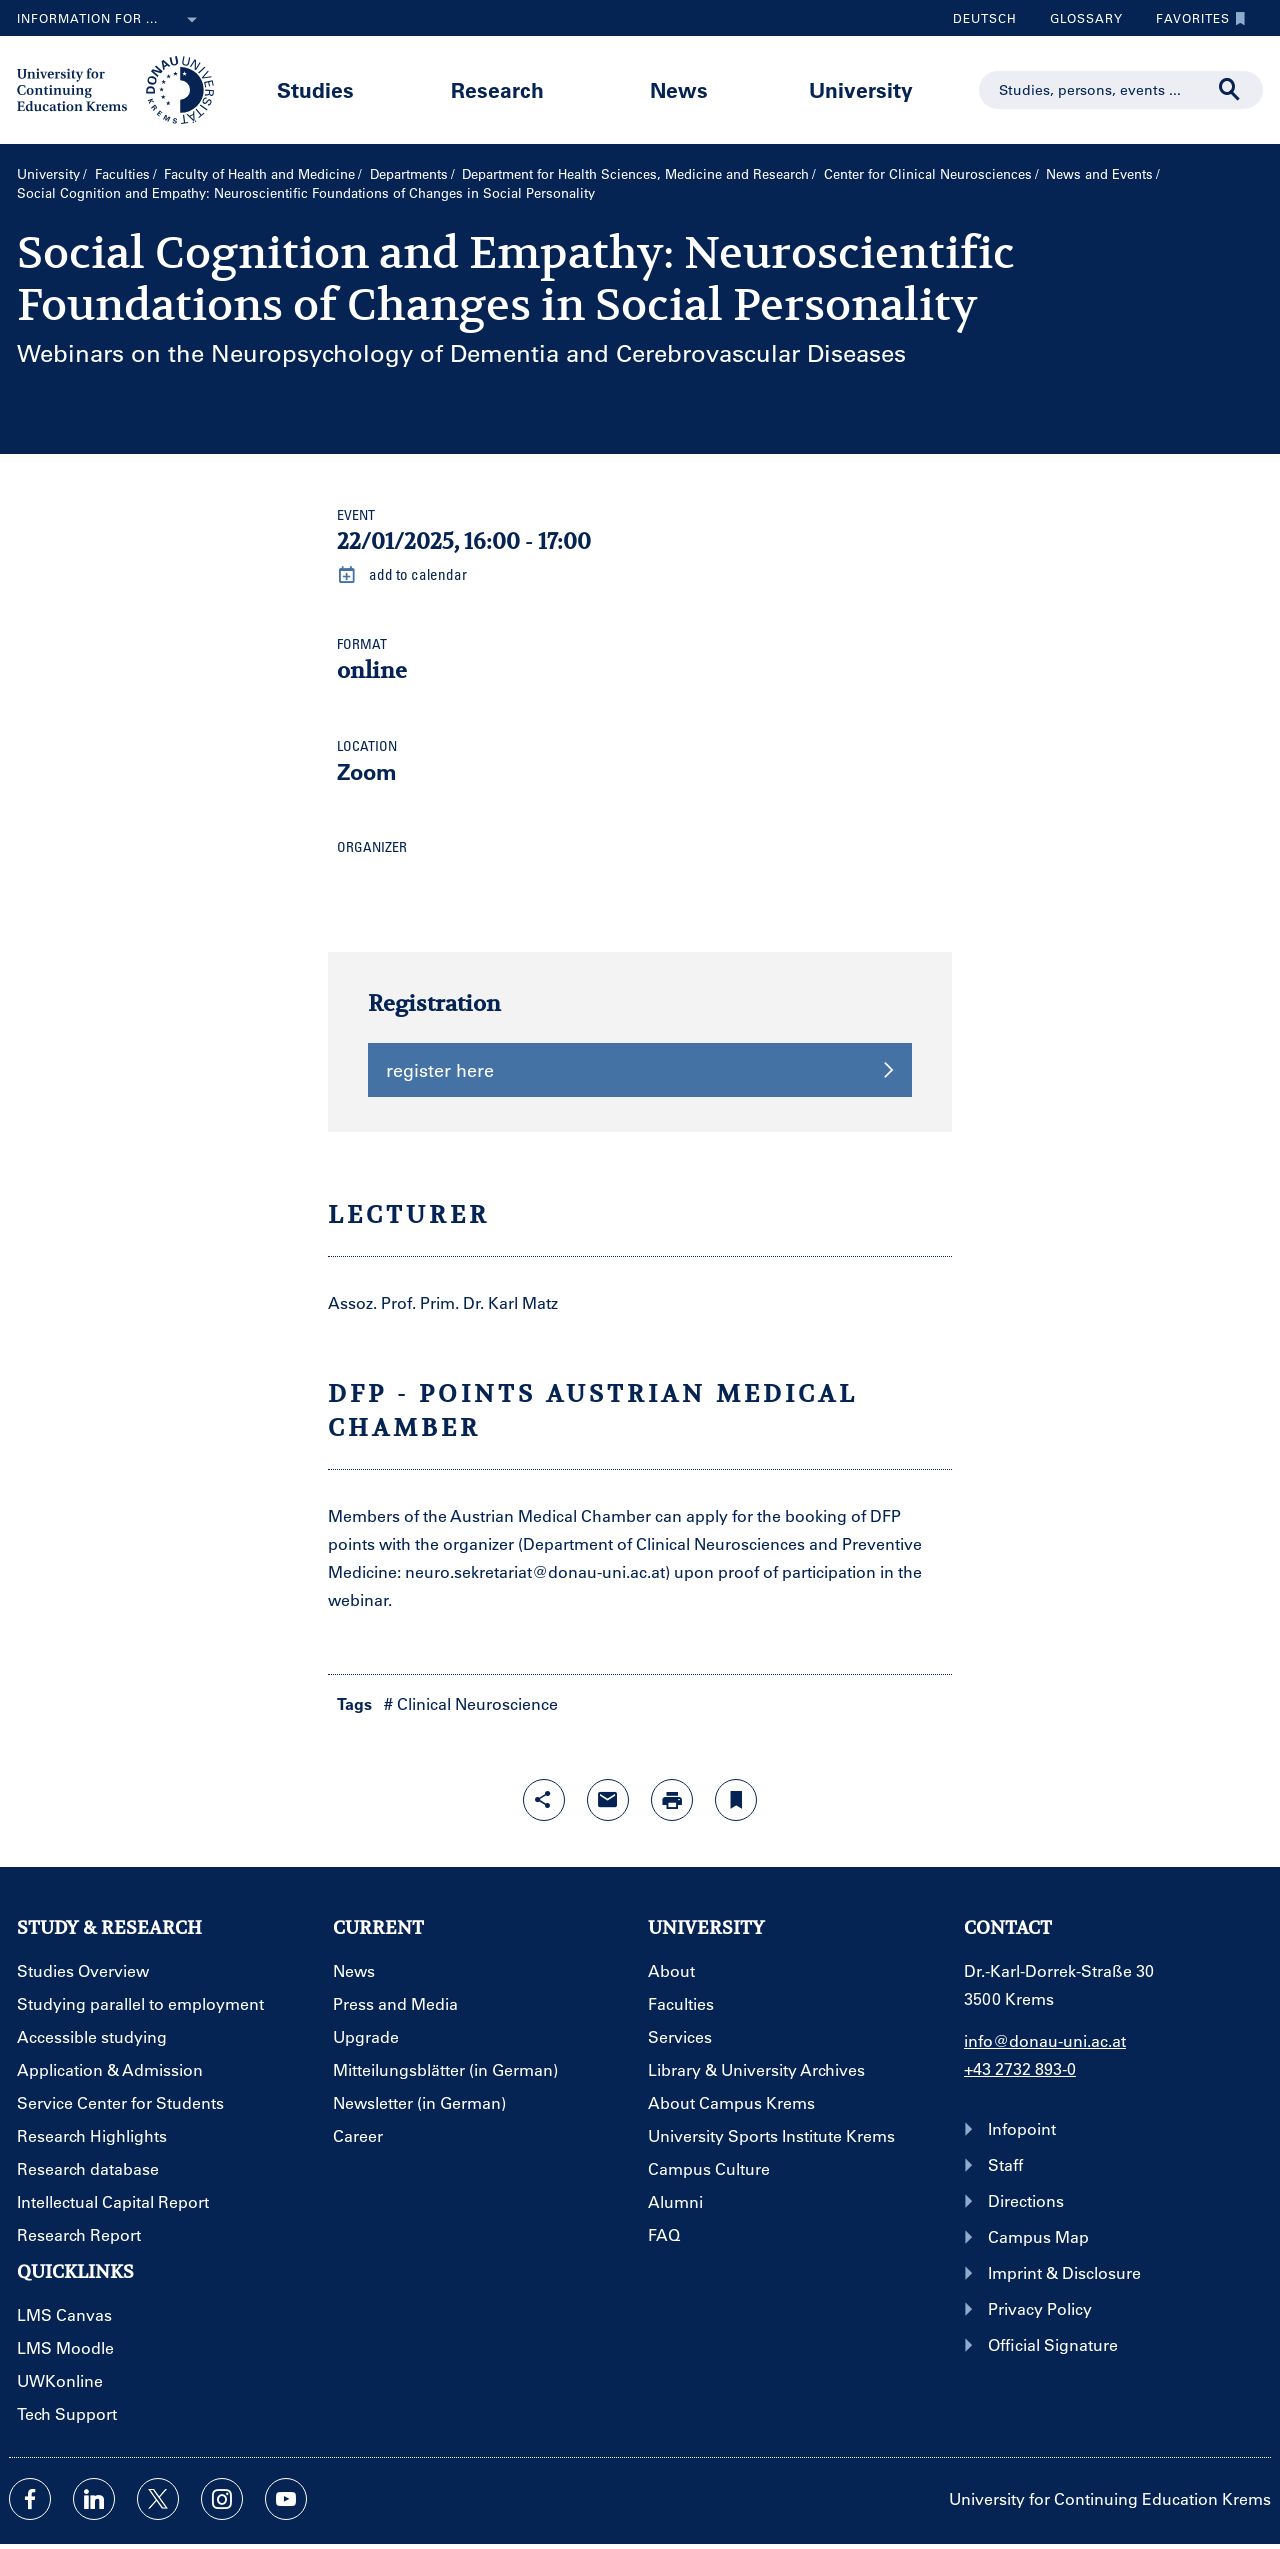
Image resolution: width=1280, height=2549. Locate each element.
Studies (315, 89)
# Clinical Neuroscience (471, 1703)
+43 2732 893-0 (1020, 2068)
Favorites (1196, 18)
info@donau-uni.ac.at (1045, 2040)
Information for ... (111, 20)
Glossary (1079, 18)
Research (497, 89)
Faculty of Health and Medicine (259, 173)
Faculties (122, 173)
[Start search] (1230, 90)
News (679, 89)
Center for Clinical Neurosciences (928, 173)
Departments (409, 173)
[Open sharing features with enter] (544, 1800)
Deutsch (985, 18)
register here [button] (639, 1070)
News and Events (1099, 173)
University (861, 89)
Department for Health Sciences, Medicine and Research (635, 173)
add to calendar (402, 575)
